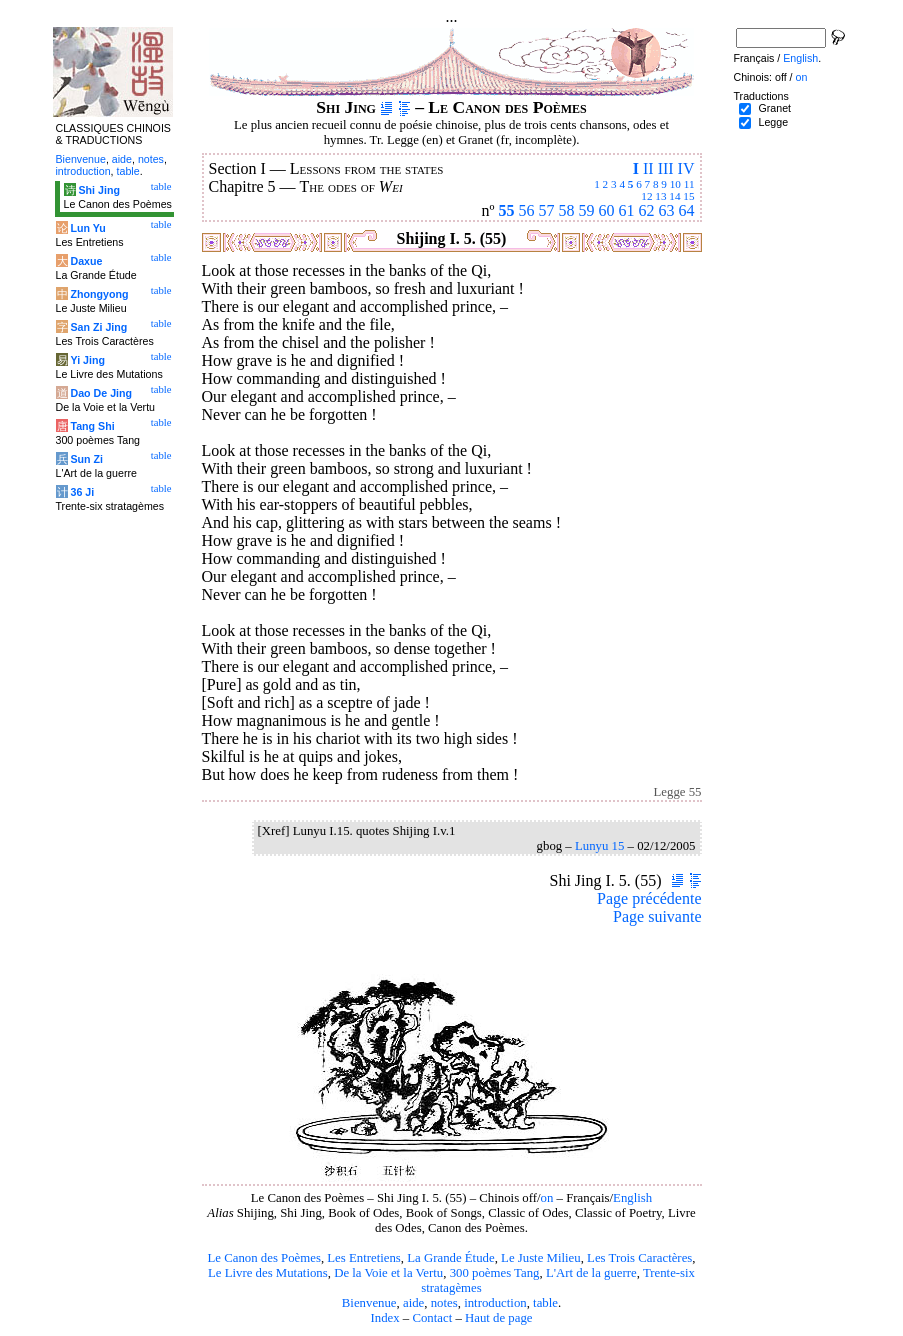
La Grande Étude (450, 1258)
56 (527, 210)
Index (384, 1318)
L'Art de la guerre (591, 1273)
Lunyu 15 (599, 846)
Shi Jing (98, 190)
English (632, 1198)
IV (686, 168)
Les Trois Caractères (639, 1258)
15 (688, 196)
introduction (495, 1303)
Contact (432, 1318)
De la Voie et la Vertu (388, 1273)
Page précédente (649, 898)
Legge (773, 122)
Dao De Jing (101, 393)
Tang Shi (92, 426)
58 (567, 210)
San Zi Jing (98, 327)
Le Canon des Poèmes (264, 1258)
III (666, 168)
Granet (774, 108)
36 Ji (82, 492)
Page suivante (657, 916)
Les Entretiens (364, 1258)
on (547, 1198)
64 (687, 210)
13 (660, 196)
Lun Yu (87, 228)
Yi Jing (87, 360)
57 (547, 210)
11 (689, 184)
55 (507, 210)
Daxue (86, 261)
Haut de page (499, 1318)
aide (413, 1303)
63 (667, 210)
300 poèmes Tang (495, 1273)
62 (647, 210)
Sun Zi (86, 459)
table (545, 1303)
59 (587, 210)
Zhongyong (99, 294)
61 (627, 210)
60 (607, 210)
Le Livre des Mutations (268, 1273)
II (648, 168)
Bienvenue (369, 1303)
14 (674, 196)
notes (444, 1303)
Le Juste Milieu (541, 1258)
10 (675, 184)
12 (646, 196)
